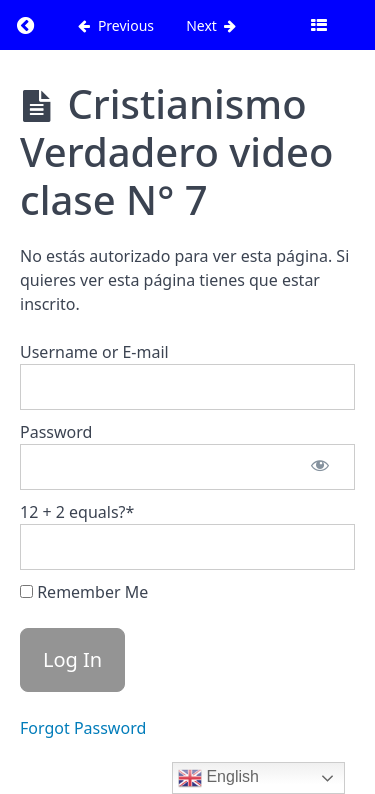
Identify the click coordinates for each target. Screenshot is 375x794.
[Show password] (320, 467)
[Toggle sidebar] (319, 25)
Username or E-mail (94, 352)
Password (56, 432)
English (218, 778)
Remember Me (84, 592)
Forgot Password (83, 728)
